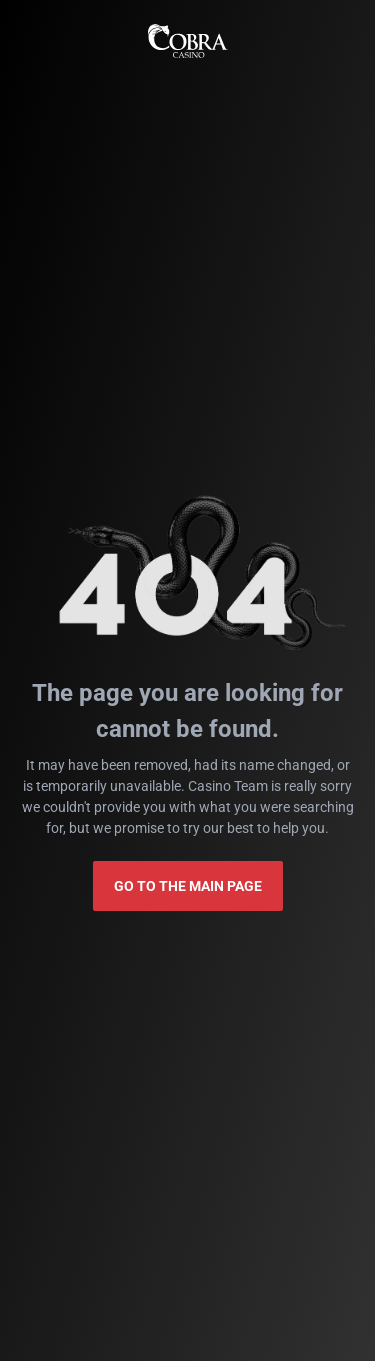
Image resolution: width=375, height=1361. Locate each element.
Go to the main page (188, 886)
